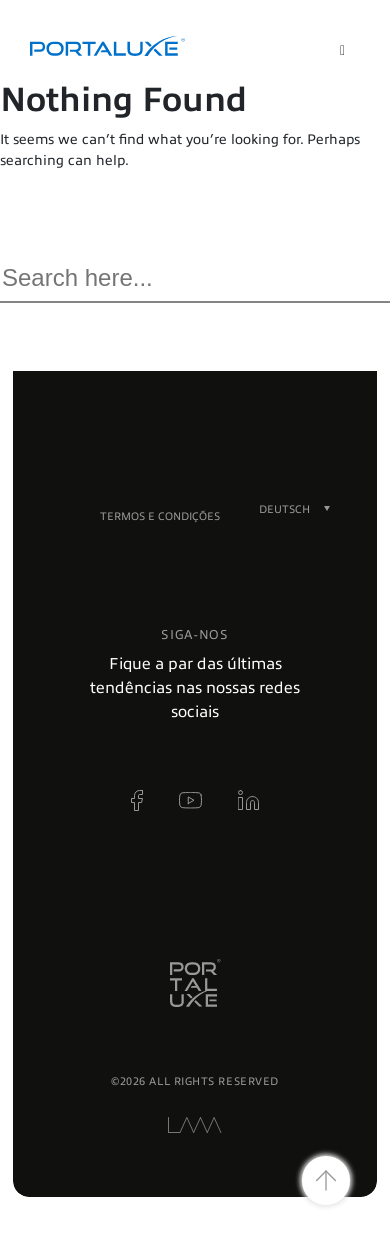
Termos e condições (160, 516)
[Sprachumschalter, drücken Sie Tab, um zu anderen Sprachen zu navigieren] (284, 509)
